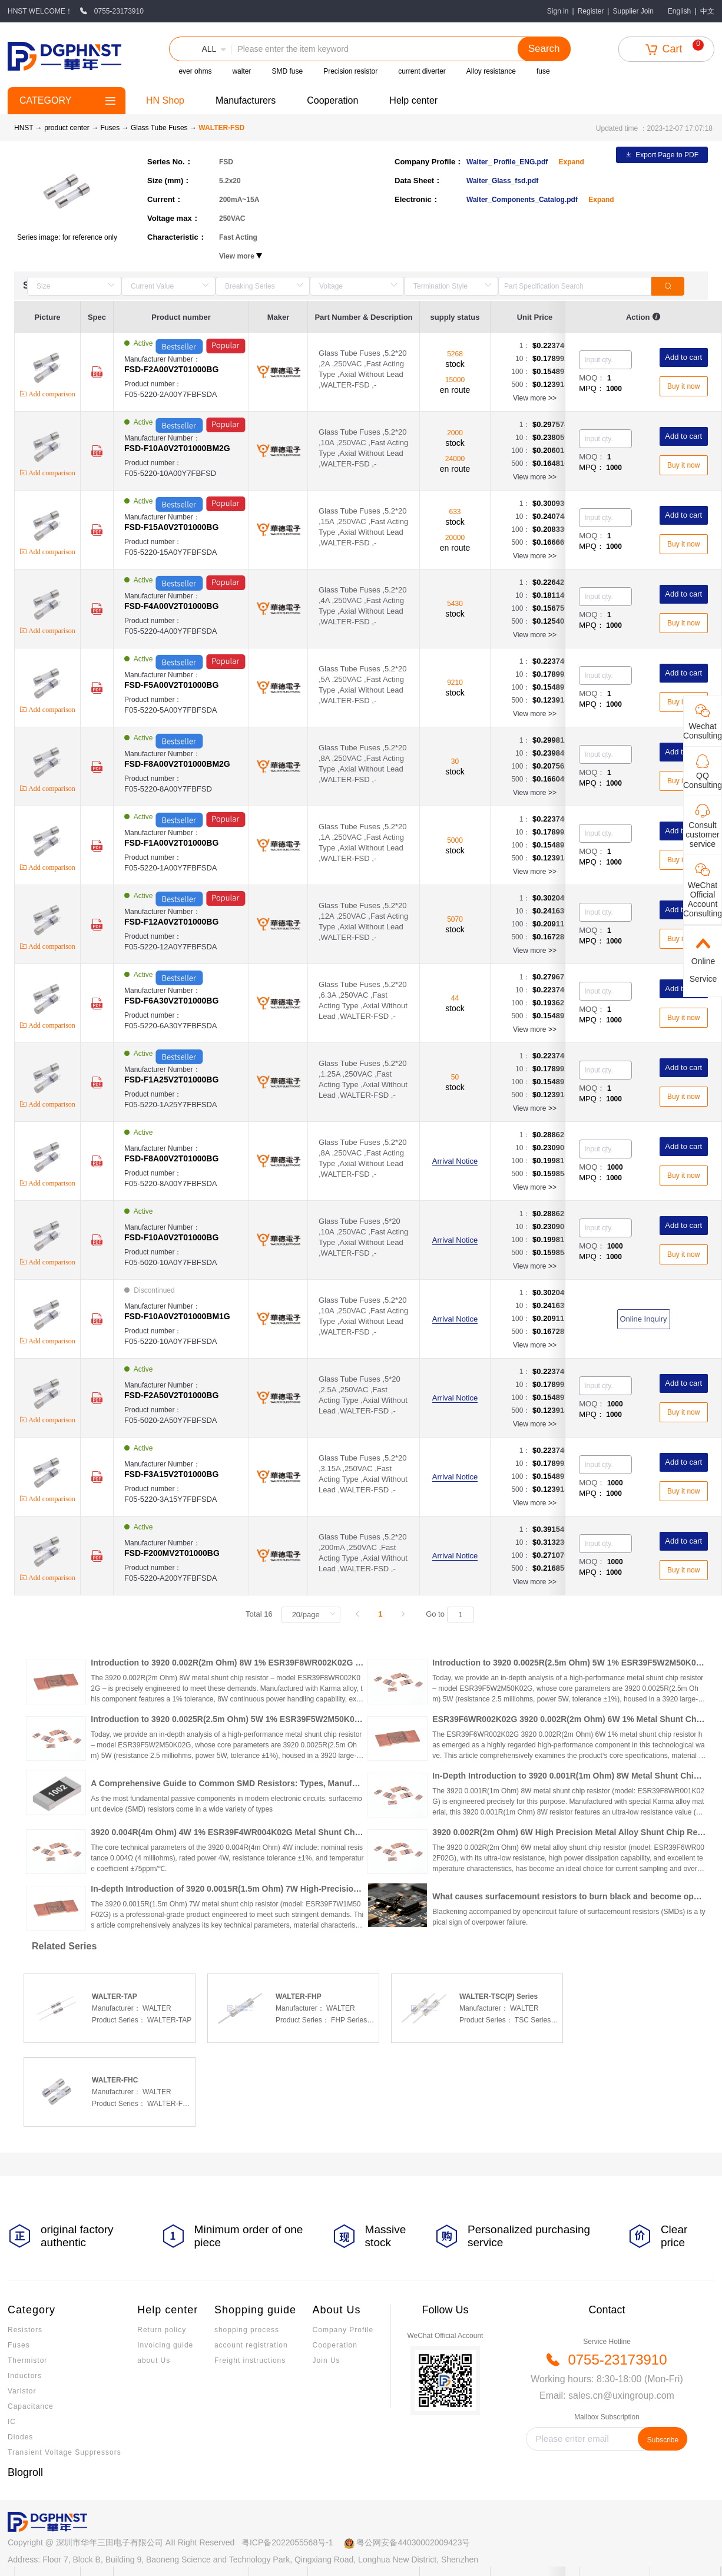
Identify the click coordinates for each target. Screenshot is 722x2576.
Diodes (20, 2437)
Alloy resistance (491, 71)
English (679, 11)
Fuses (111, 128)
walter (241, 71)
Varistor (22, 2391)
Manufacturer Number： (186, 365)
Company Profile (343, 2330)
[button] (200, 49)
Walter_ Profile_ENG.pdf (508, 162)
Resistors (25, 2330)
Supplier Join (632, 11)
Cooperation (332, 100)
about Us (153, 2360)
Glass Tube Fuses (160, 128)
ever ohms (194, 71)
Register (591, 11)
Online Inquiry (643, 1319)
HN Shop (165, 100)
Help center (413, 100)
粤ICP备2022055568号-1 (287, 2542)
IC (12, 2422)
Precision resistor (350, 71)
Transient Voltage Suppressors (64, 2452)
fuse (543, 71)
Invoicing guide (165, 2345)
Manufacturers (246, 100)
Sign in (558, 11)
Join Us (326, 2360)
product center (67, 128)
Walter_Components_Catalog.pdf (522, 200)
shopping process (246, 2330)
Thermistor (27, 2360)
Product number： (186, 389)
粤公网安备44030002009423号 (413, 2542)
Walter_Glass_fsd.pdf (502, 181)
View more (535, 398)
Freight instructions (250, 2360)
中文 (707, 11)
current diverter (422, 71)
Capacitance (31, 2406)
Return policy (161, 2330)
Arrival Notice (455, 1161)
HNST (23, 128)
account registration (251, 2345)
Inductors (25, 2376)
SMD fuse (287, 71)
